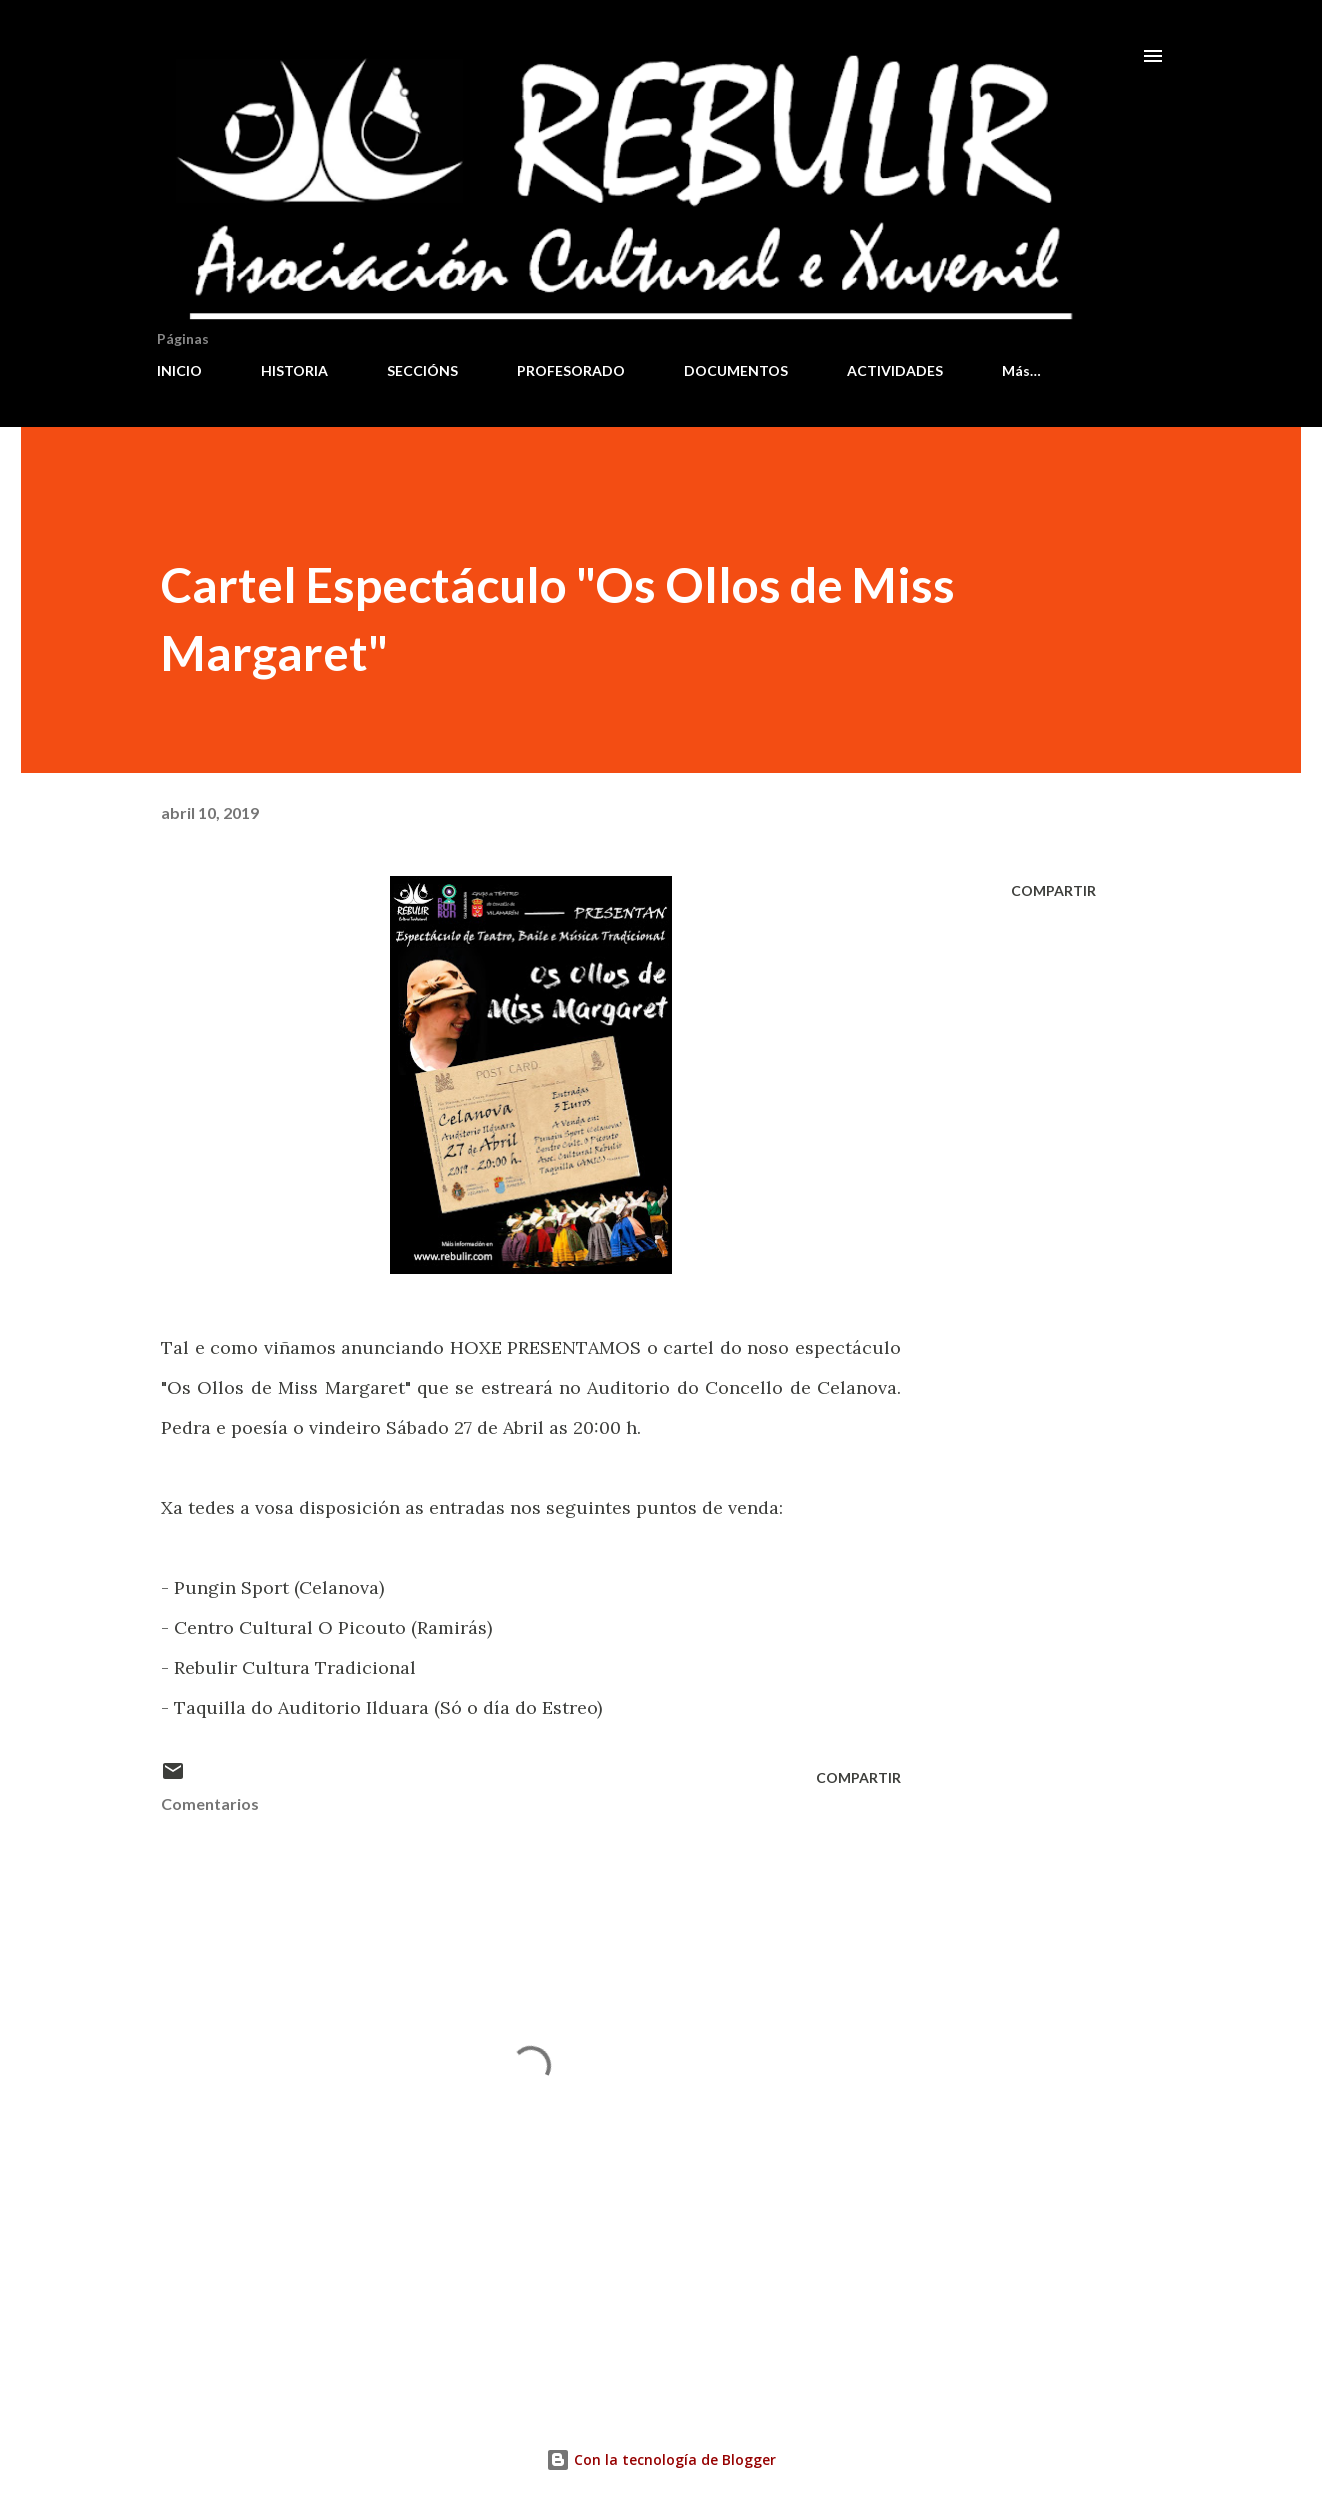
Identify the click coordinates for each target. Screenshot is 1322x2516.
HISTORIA (294, 370)
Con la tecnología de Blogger (661, 2459)
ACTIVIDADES (895, 370)
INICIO (179, 370)
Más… (1021, 370)
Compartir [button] (1053, 890)
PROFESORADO (571, 370)
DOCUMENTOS (736, 370)
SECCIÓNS (422, 370)
